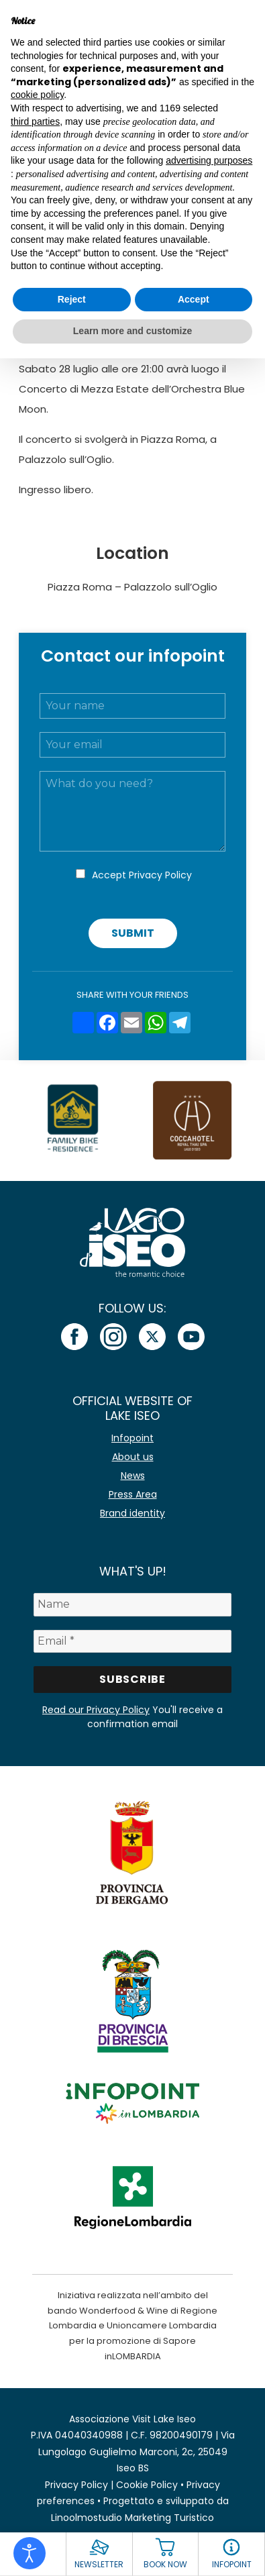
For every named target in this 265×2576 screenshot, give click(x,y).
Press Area (133, 1494)
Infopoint (132, 1438)
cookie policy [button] (37, 94)
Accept (142, 875)
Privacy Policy (160, 875)
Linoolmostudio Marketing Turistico (132, 2517)
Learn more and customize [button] (132, 330)
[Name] (133, 1604)
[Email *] (133, 1641)
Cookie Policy (147, 2484)
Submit (132, 933)
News (133, 1475)
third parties (35, 121)
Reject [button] (72, 299)
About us (133, 1456)
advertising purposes (209, 160)
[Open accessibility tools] (29, 2553)
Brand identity (132, 1513)
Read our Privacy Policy (96, 1709)
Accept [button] (193, 299)
